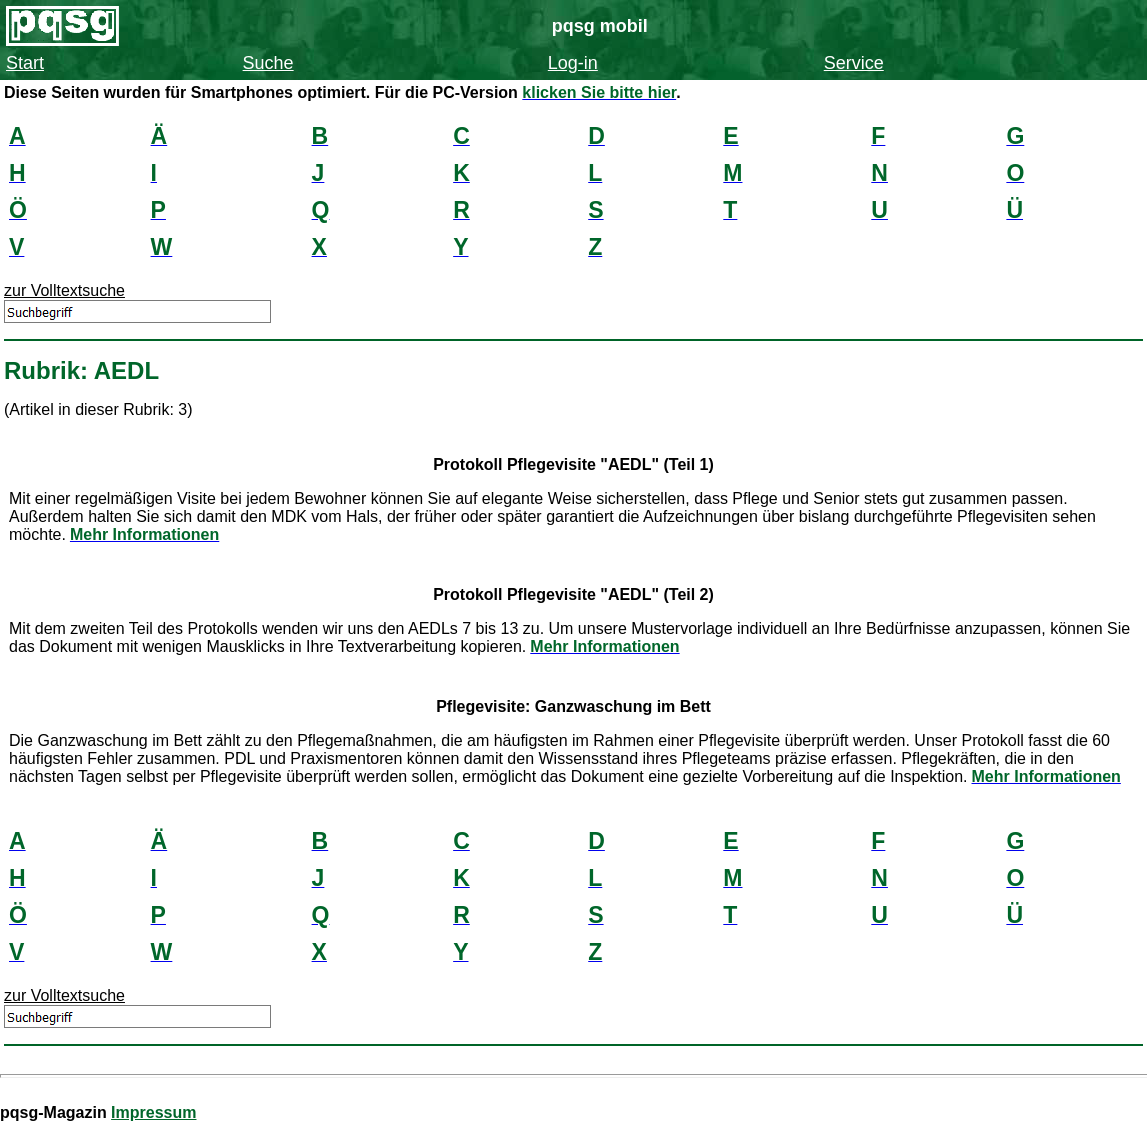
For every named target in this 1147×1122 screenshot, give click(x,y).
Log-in (573, 63)
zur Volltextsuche (64, 290)
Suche (268, 63)
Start (25, 63)
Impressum (153, 1112)
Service (854, 63)
